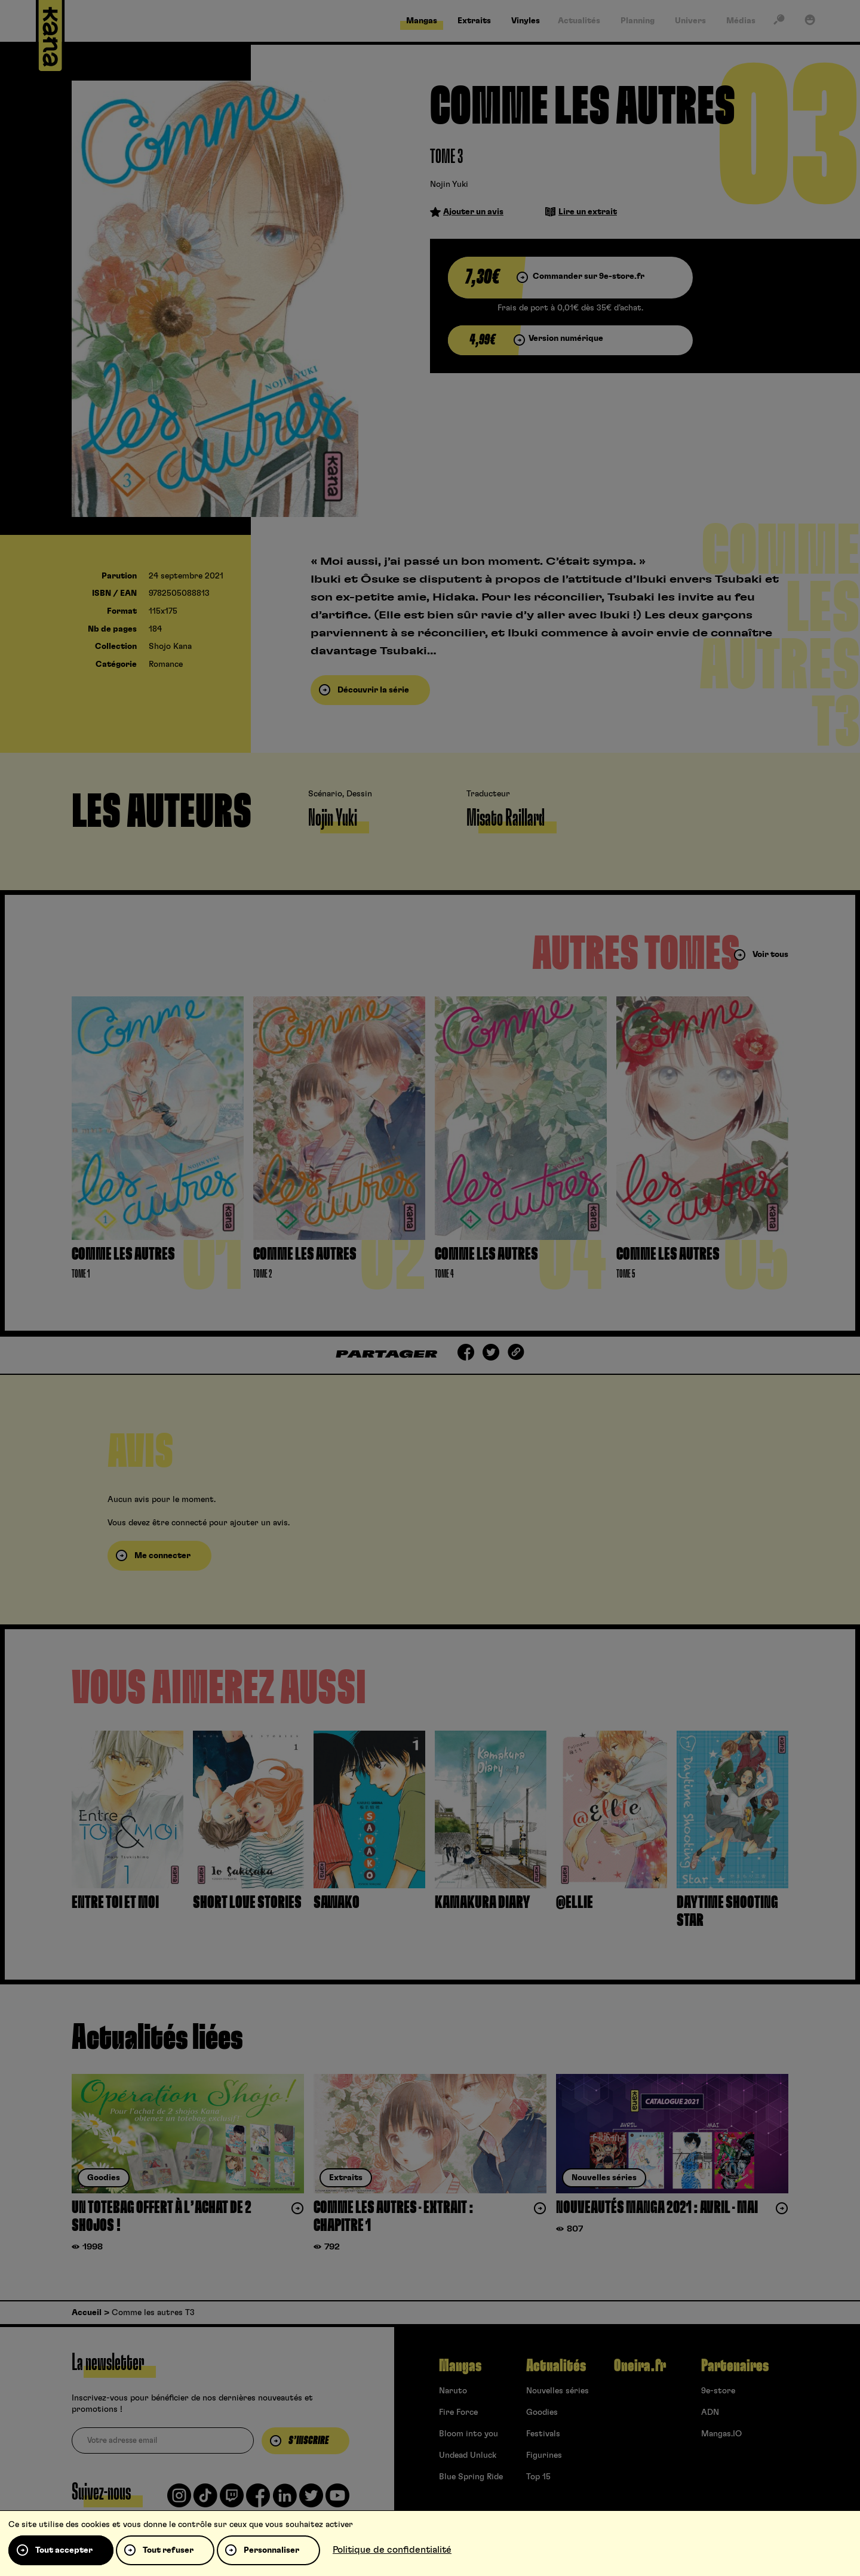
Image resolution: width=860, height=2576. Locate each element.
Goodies (542, 2412)
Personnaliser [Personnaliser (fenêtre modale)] (271, 2550)
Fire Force (458, 2412)
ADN (710, 2412)
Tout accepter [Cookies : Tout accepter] (64, 2550)
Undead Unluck (467, 2455)
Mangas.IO (721, 2434)
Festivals (543, 2434)
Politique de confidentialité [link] (392, 2550)
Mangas (460, 2366)
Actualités (556, 2366)
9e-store (718, 2391)
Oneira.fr (640, 2366)
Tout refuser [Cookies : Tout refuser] (168, 2550)
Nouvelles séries (557, 2391)
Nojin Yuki (449, 184)
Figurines (544, 2455)
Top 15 (538, 2477)
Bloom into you (468, 2434)
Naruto (453, 2391)
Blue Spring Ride (471, 2477)
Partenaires (735, 2366)
